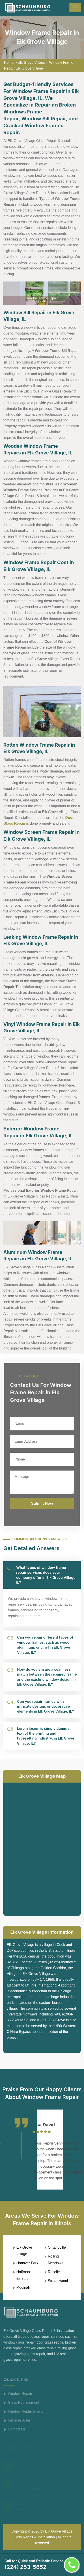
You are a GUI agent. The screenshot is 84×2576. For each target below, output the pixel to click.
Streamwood (58, 2281)
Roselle (54, 2272)
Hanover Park (27, 2263)
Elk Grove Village (31, 62)
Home (9, 62)
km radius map (42, 1848)
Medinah (23, 2287)
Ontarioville (57, 2247)
